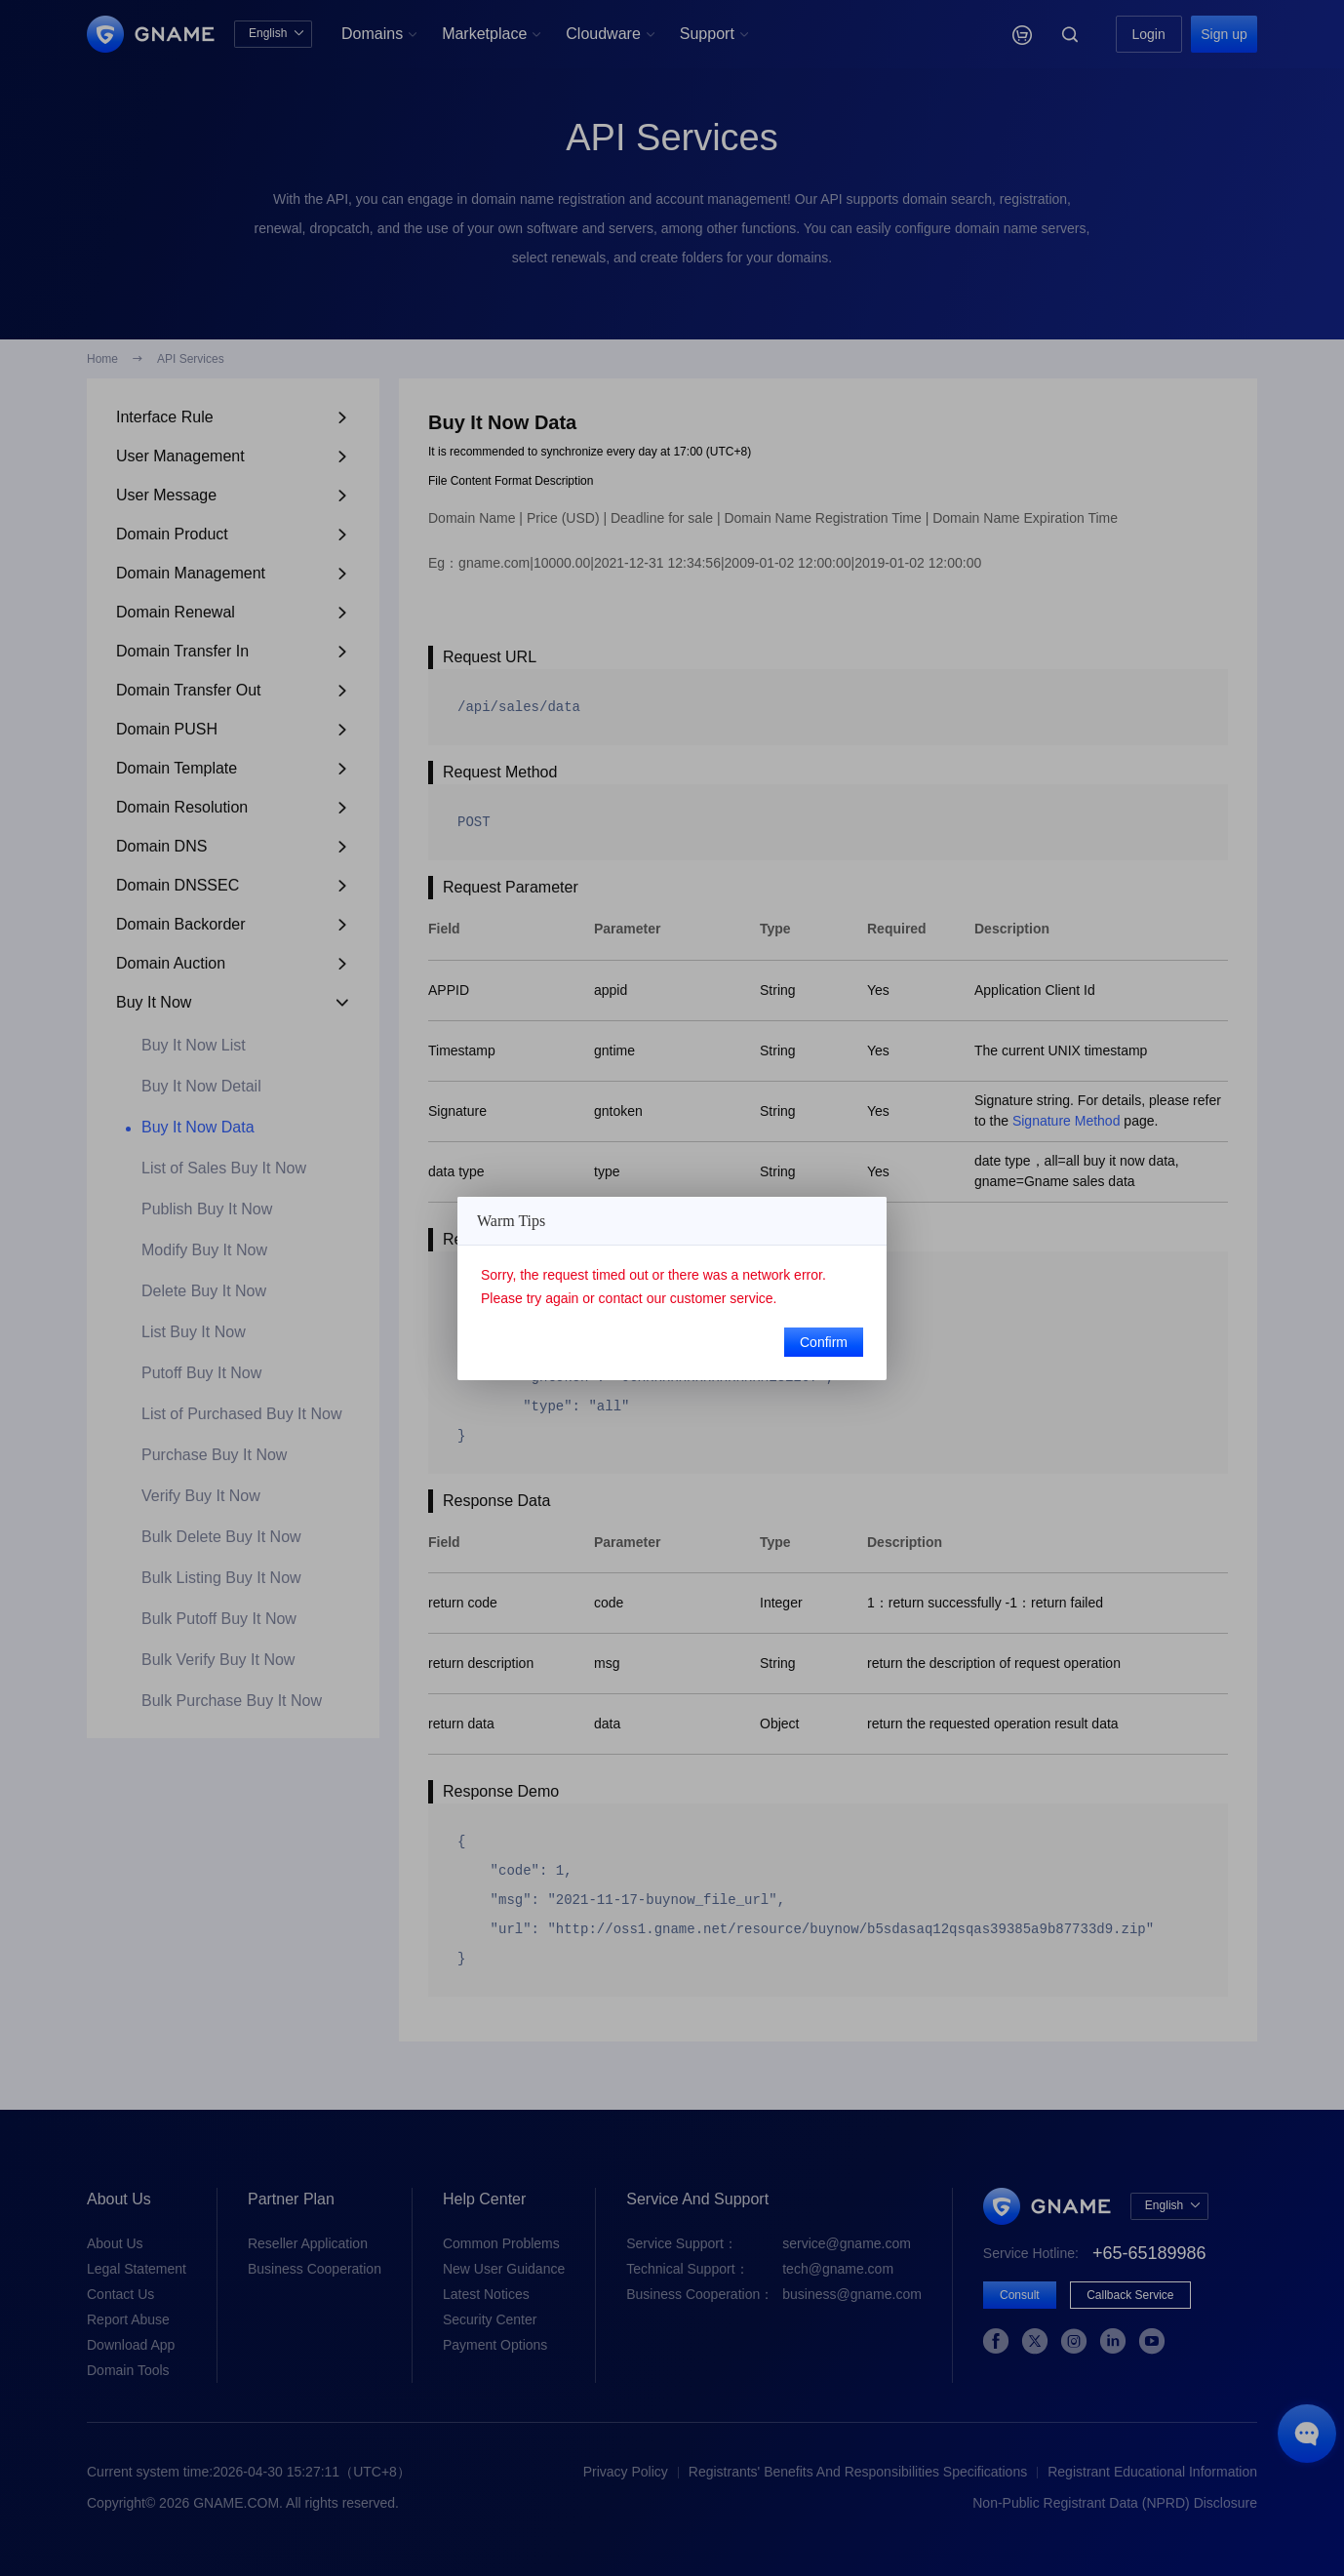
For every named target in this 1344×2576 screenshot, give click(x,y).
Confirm (824, 1342)
